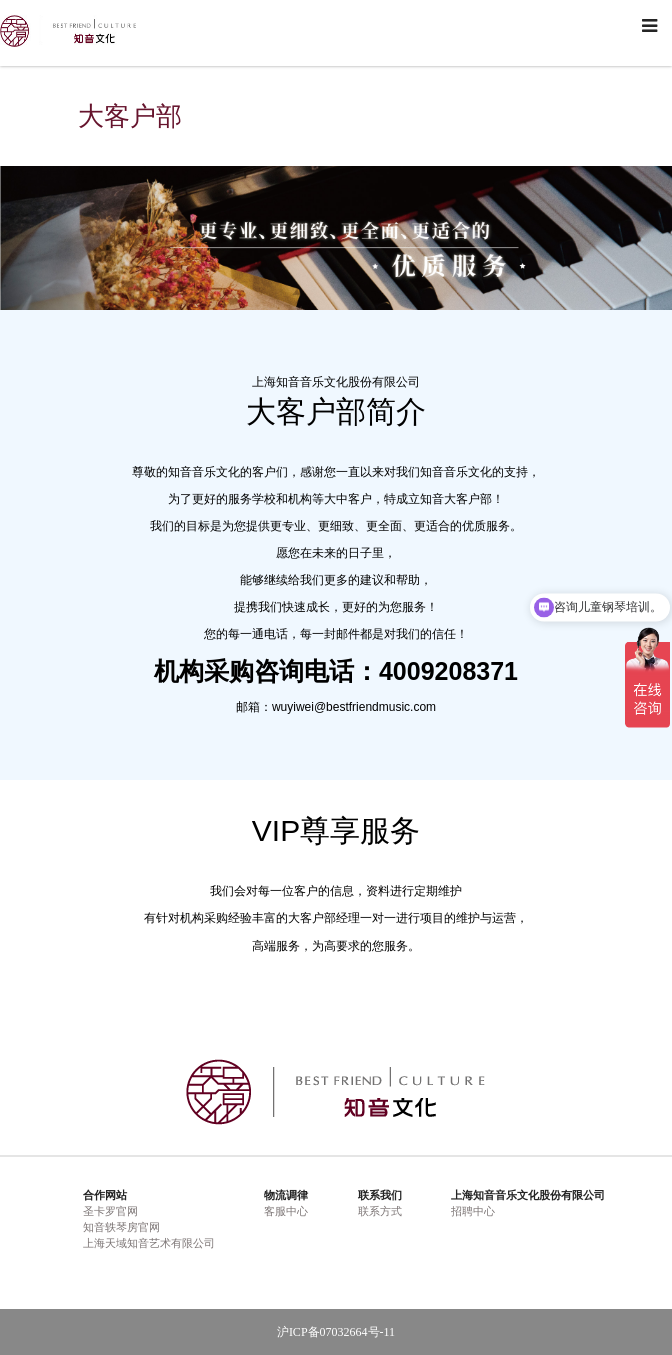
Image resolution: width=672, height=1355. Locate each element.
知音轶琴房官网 (121, 1227)
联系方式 (380, 1211)
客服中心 (286, 1211)
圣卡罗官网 (110, 1211)
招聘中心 (473, 1211)
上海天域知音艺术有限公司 (149, 1243)
